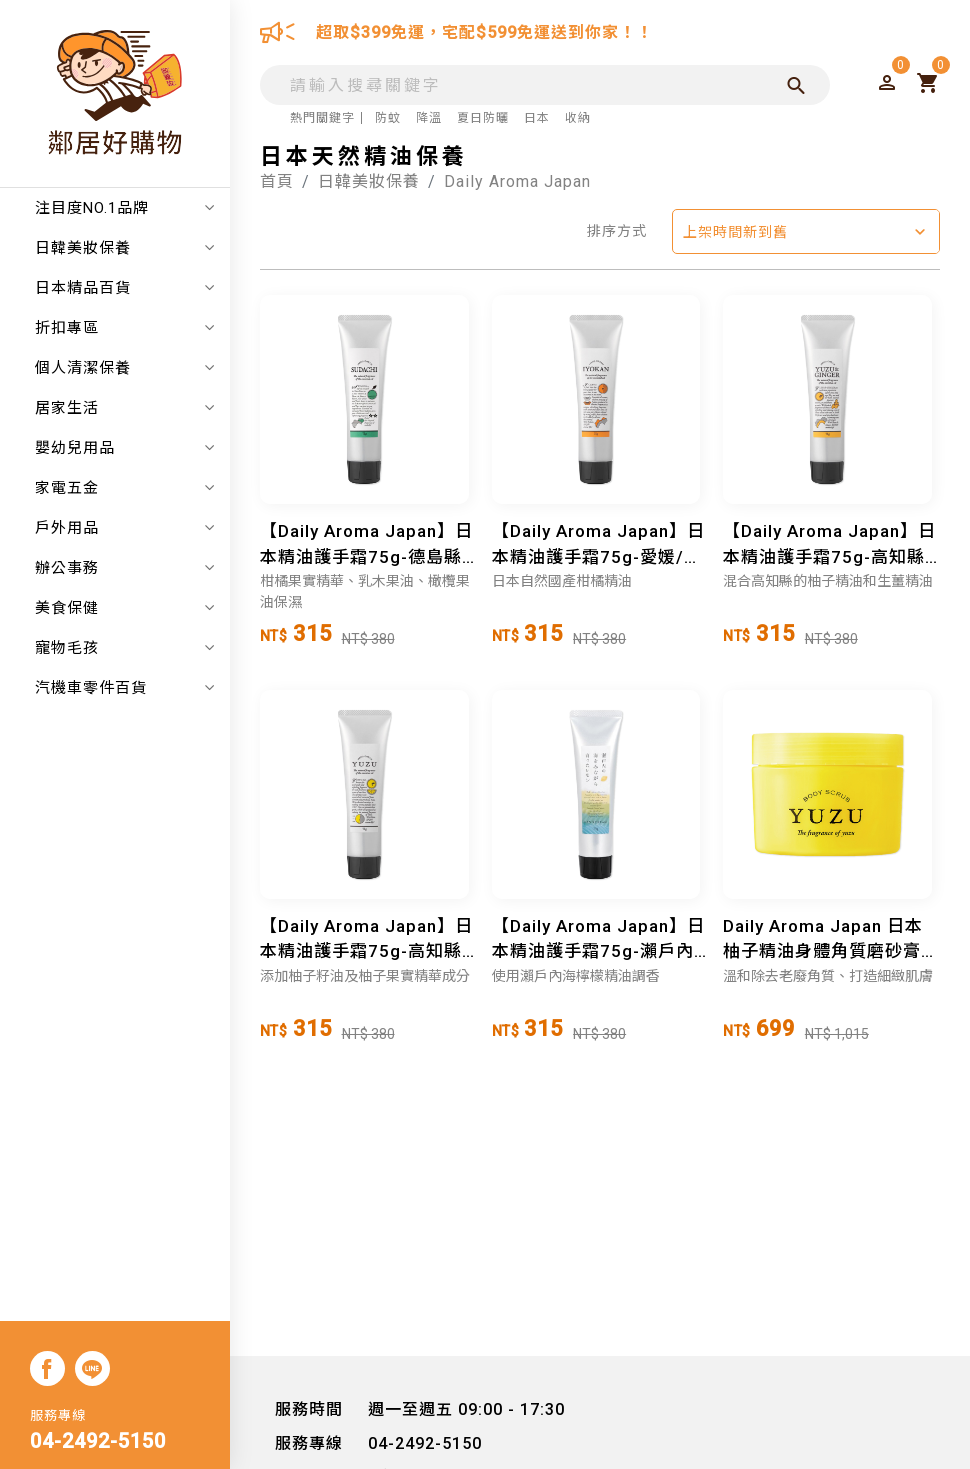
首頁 (277, 181)
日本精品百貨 (125, 288)
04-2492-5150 (98, 1441)
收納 (578, 118)
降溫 (429, 118)
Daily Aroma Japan (517, 181)
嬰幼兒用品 (125, 448)
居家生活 (125, 408)
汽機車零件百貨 (125, 688)
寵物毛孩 (125, 648)
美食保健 (125, 608)
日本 (537, 118)
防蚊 (388, 118)
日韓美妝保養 (125, 248)
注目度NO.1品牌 (125, 208)
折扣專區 (125, 328)
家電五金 (125, 488)
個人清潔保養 (125, 368)
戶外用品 (125, 528)
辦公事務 (125, 568)
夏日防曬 (483, 118)
